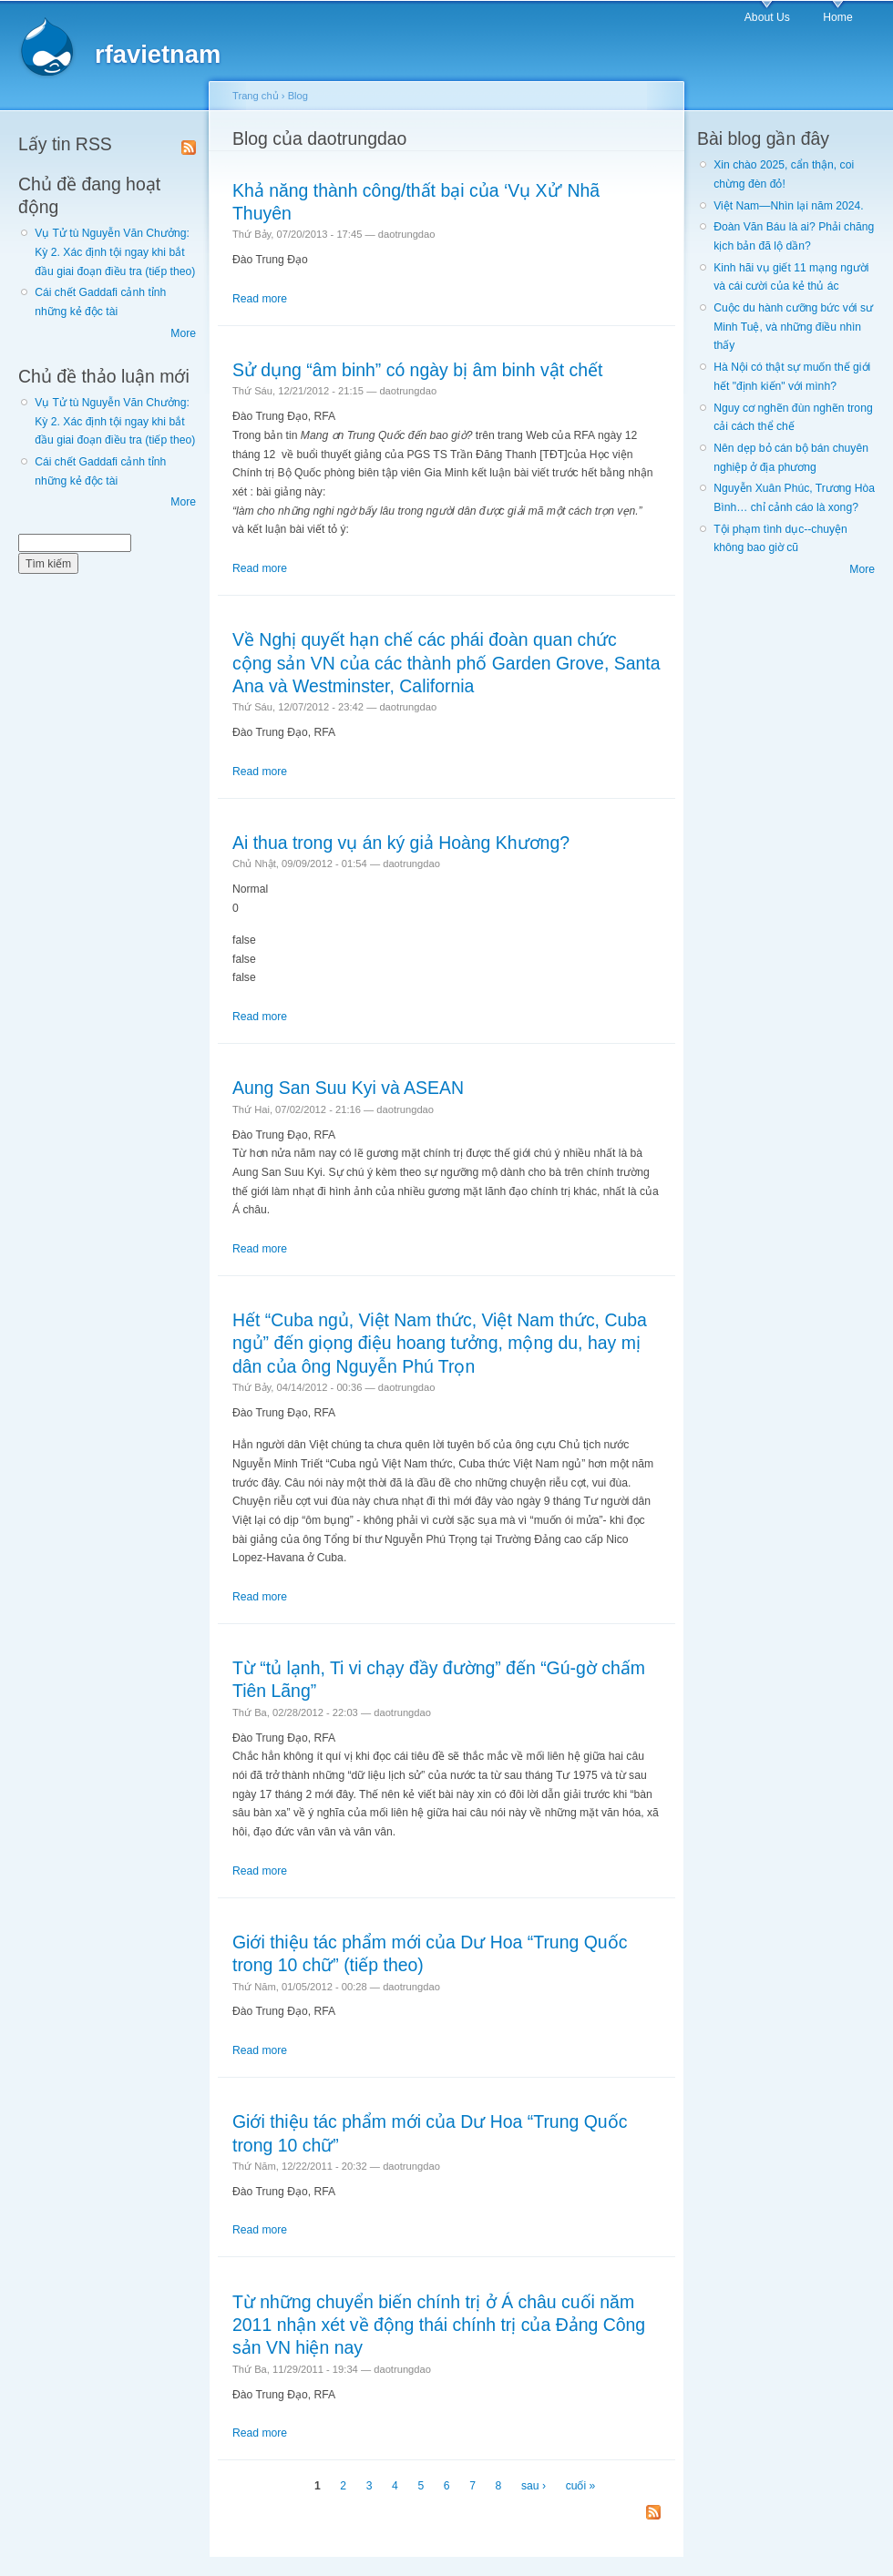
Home (837, 17)
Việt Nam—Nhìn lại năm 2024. (788, 205)
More (183, 333)
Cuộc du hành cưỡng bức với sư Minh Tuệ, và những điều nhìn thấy (793, 327)
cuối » (581, 2485)
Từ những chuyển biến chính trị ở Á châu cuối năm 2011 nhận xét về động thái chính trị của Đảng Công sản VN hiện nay (438, 2325)
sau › (533, 2485)
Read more (259, 298)
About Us (767, 17)
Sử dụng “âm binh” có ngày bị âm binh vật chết (417, 370)
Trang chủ (255, 95)
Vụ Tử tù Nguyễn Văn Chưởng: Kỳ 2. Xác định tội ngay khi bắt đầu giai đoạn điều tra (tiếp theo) (115, 252)
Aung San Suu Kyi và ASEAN (348, 1088)
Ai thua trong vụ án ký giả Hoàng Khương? (401, 843)
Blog (298, 95)
